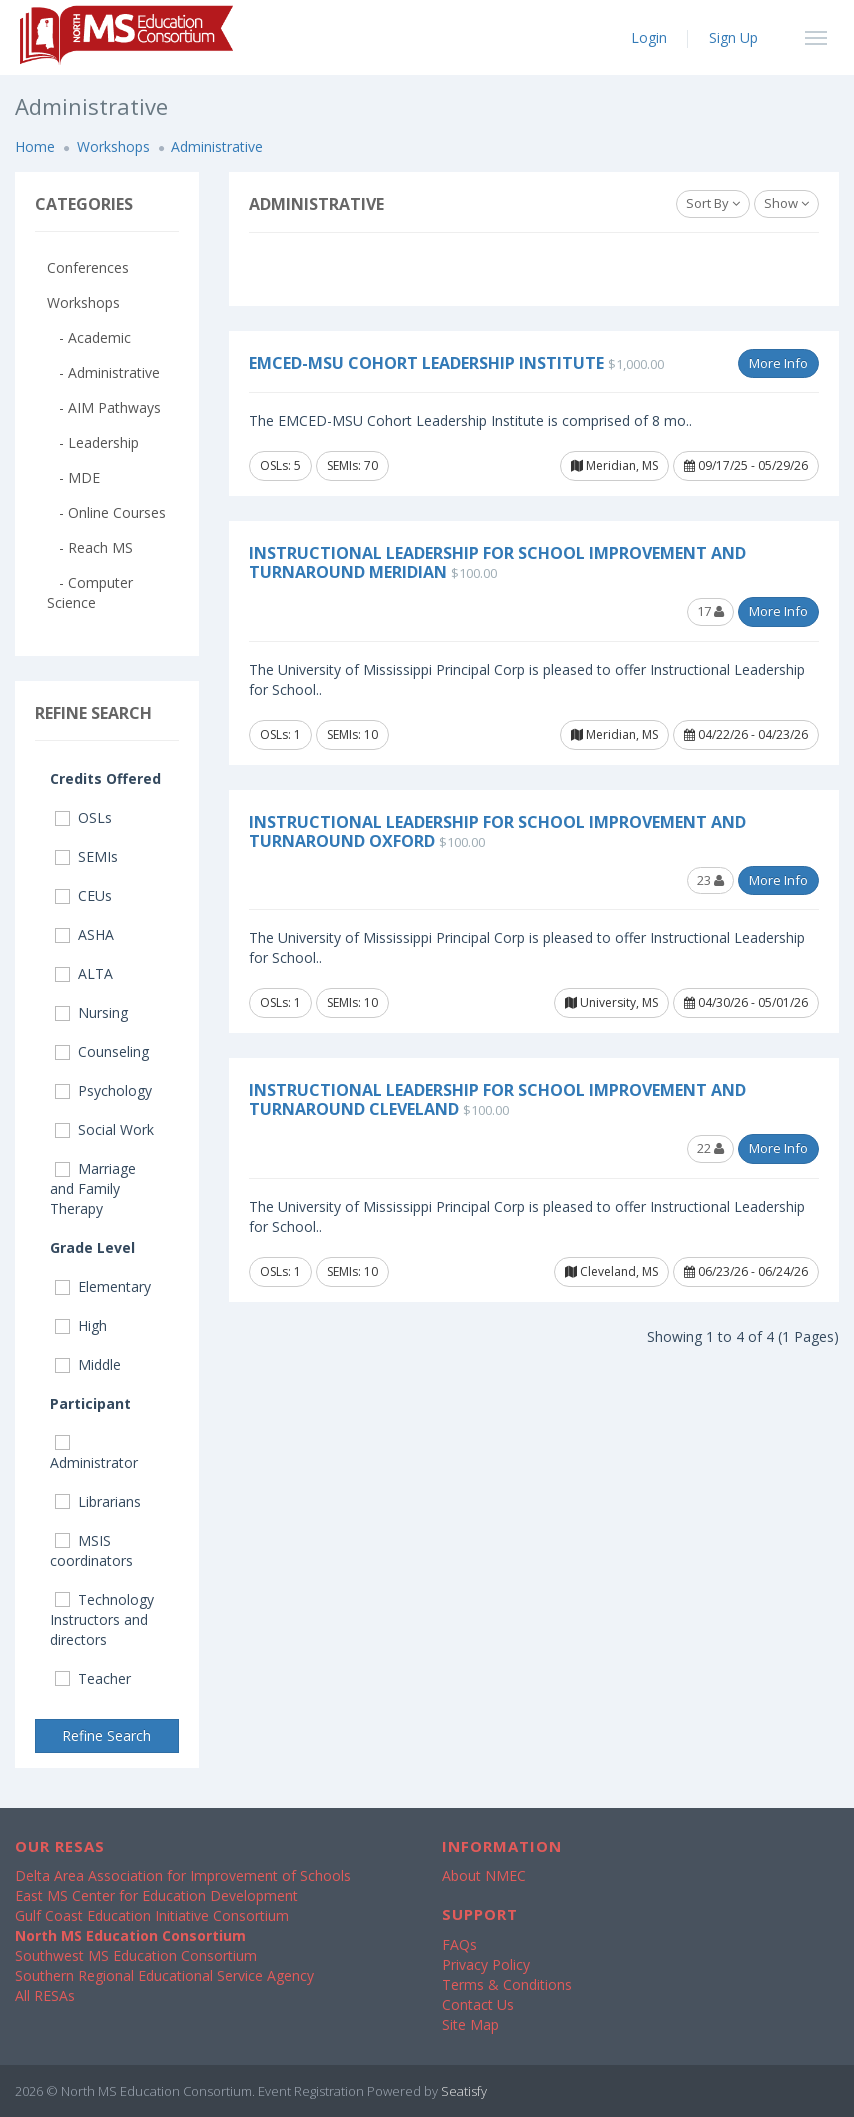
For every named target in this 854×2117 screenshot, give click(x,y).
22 (710, 1148)
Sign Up (733, 37)
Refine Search (106, 1735)
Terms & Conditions (507, 1984)
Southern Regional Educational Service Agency (164, 1975)
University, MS (611, 1002)
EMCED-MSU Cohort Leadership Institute (426, 363)
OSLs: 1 (280, 734)
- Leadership (93, 442)
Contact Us (478, 2004)
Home (35, 146)
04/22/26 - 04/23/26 (746, 734)
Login (649, 37)
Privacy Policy (486, 1964)
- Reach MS (90, 547)
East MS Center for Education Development (156, 1895)
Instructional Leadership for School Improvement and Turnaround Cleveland (497, 1099)
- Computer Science (90, 592)
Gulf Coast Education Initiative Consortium (152, 1915)
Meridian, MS (614, 465)
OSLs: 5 (280, 465)
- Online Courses (106, 512)
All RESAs (45, 1995)
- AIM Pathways (104, 407)
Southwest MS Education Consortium (136, 1955)
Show (786, 203)
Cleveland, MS (611, 1271)
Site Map (470, 2024)
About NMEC (484, 1875)
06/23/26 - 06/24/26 (746, 1271)
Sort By (713, 203)
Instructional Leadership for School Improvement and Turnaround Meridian (497, 562)
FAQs (459, 1944)
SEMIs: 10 (352, 734)
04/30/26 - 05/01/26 (746, 1002)
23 (710, 880)
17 (710, 611)
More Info (778, 363)
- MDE (73, 477)
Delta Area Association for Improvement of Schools (183, 1875)
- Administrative (103, 372)
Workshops (113, 146)
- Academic (89, 337)
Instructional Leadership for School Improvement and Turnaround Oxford (497, 831)
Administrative (217, 146)
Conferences (88, 267)
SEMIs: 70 (352, 465)
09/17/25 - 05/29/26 (746, 465)
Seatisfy (464, 2091)
